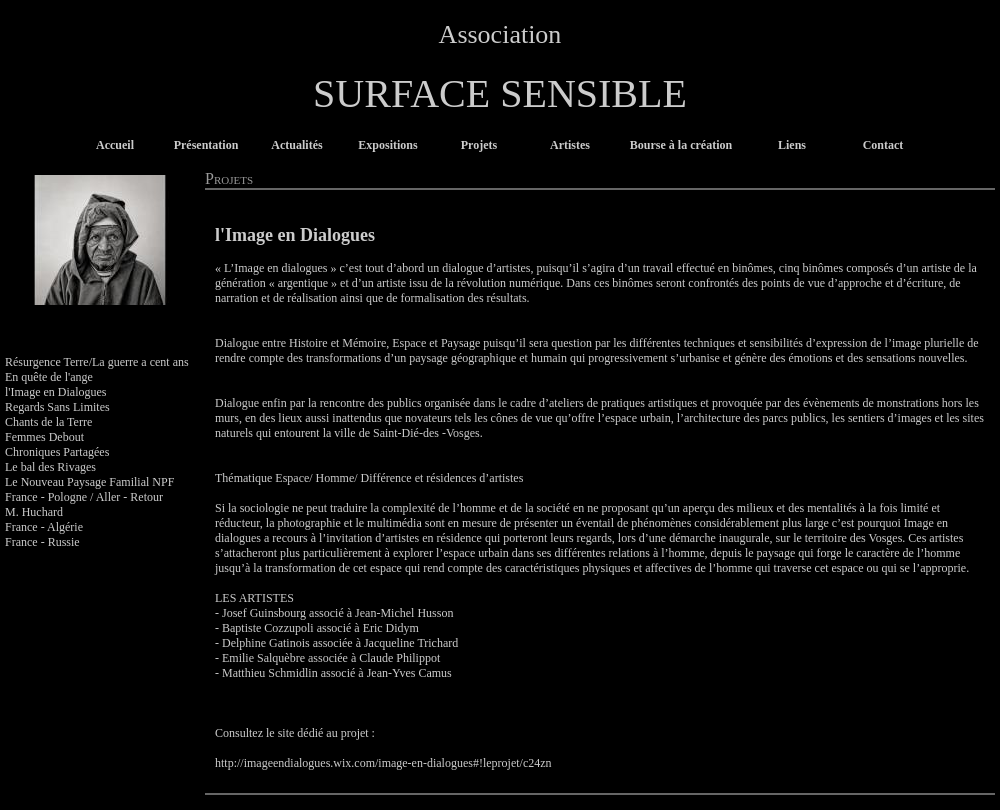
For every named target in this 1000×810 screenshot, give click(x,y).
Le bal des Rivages (50, 467)
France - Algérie (44, 527)
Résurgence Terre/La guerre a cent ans (97, 362)
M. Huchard (34, 512)
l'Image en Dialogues (55, 392)
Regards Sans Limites (57, 407)
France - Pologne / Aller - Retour (84, 497)
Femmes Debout (44, 437)
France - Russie (42, 542)
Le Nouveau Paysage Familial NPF (89, 482)
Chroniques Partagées (57, 452)
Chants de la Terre (48, 422)
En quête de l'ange (49, 377)
